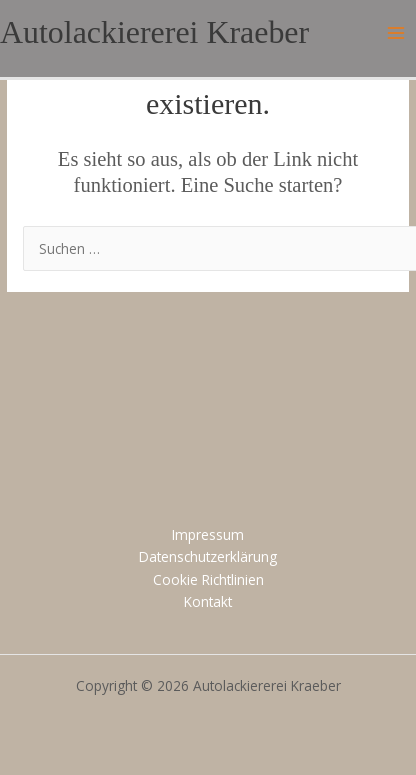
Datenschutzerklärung (208, 556)
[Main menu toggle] (396, 33)
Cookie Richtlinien (208, 579)
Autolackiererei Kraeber (154, 32)
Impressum (208, 534)
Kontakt (208, 601)
